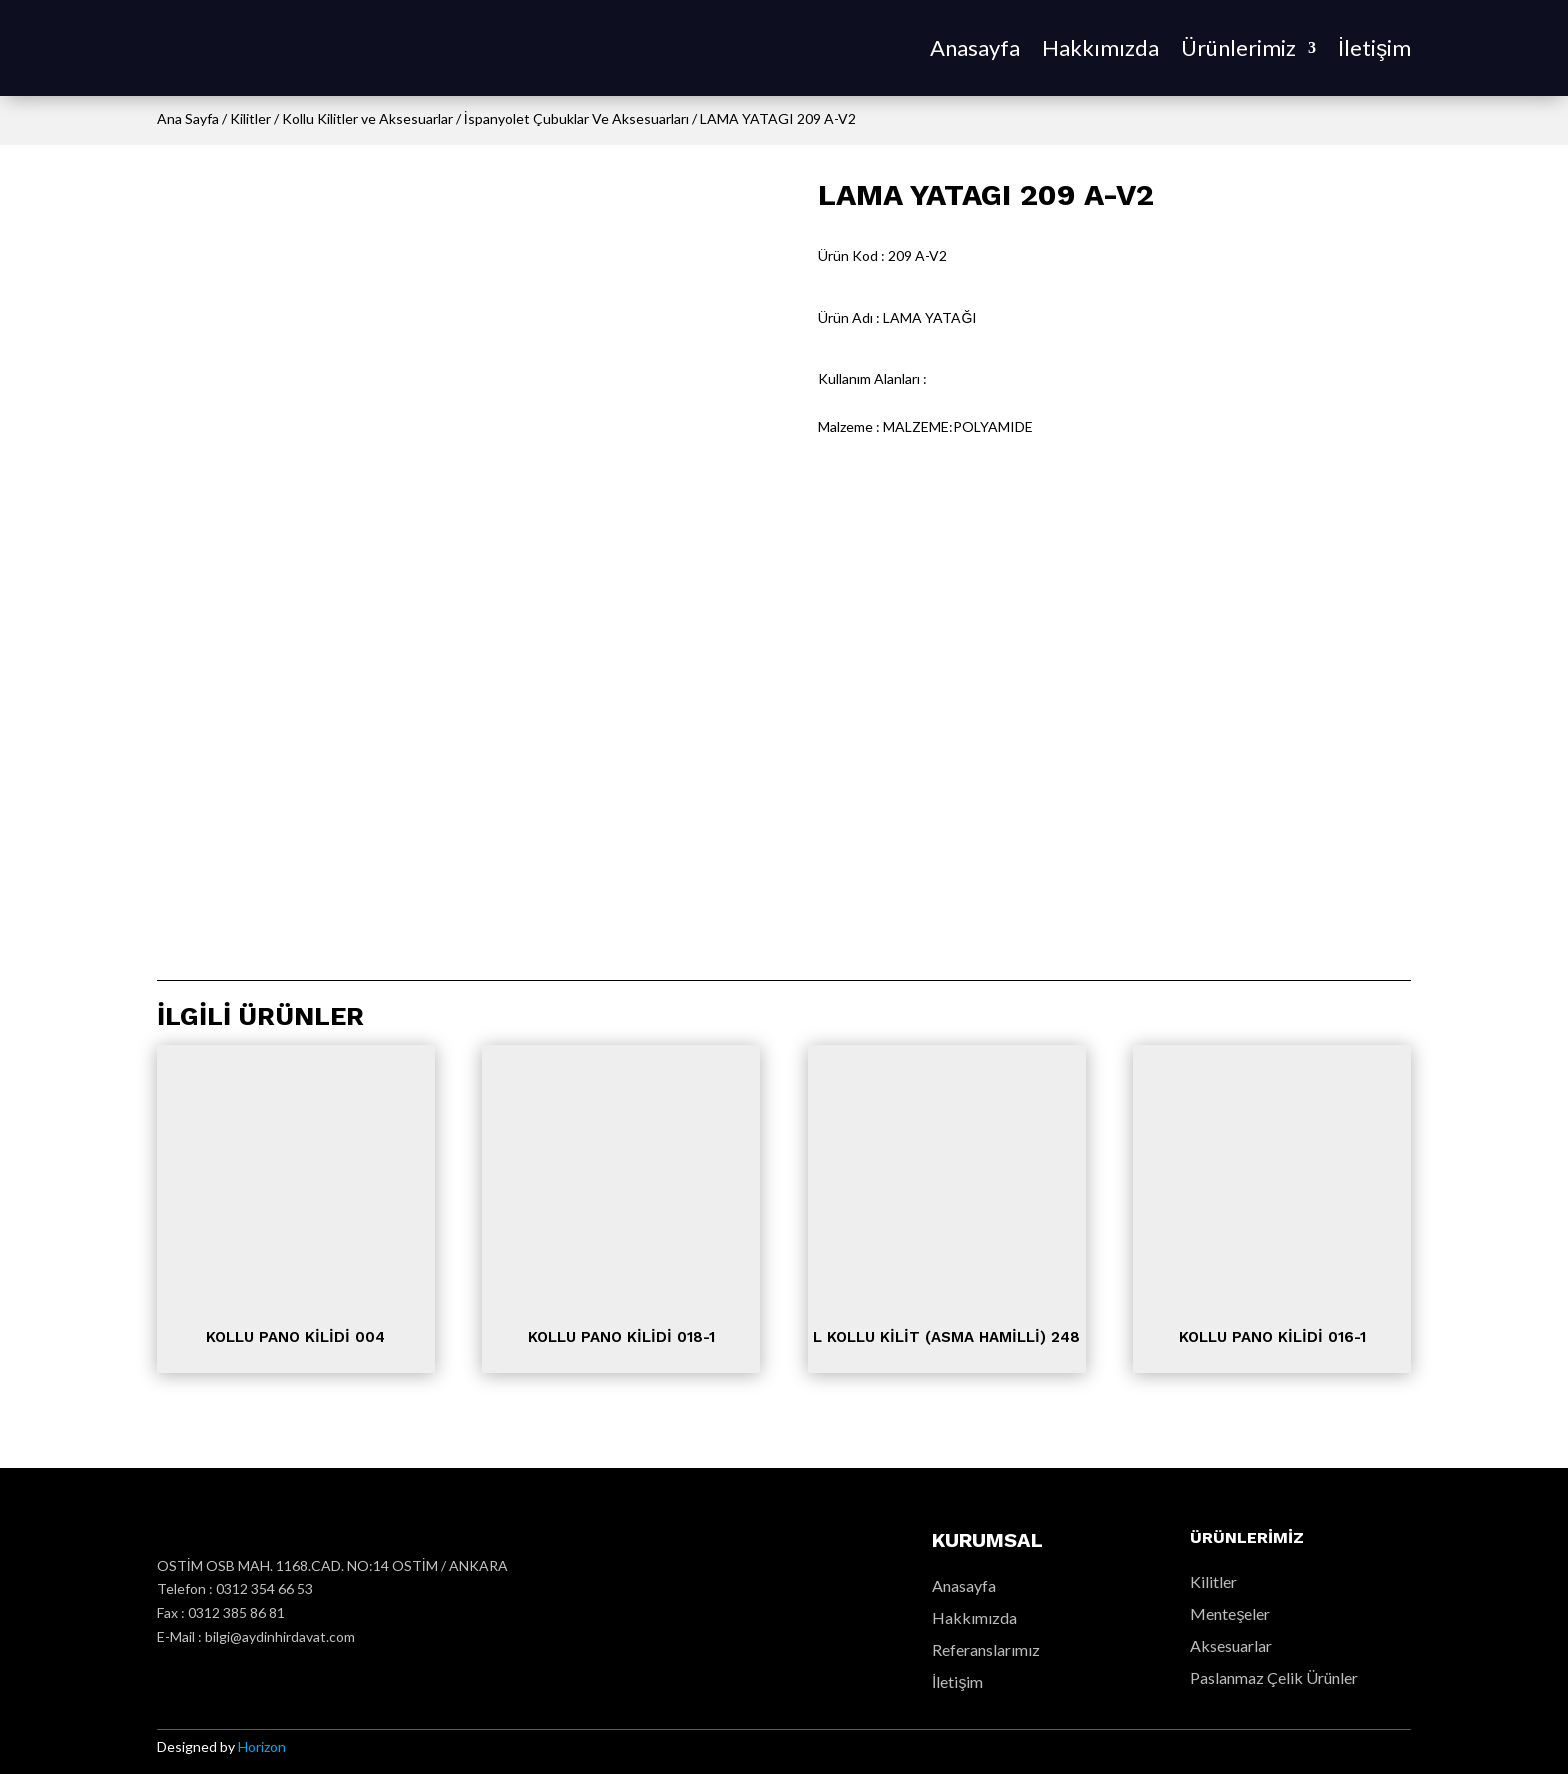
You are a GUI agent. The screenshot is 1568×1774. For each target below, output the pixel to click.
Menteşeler (1230, 1613)
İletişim (1374, 47)
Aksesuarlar (1231, 1645)
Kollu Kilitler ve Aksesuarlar (367, 118)
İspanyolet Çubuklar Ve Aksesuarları (576, 118)
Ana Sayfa (188, 118)
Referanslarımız (986, 1649)
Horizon (262, 1746)
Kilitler (250, 118)
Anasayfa (975, 47)
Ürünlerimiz (1238, 47)
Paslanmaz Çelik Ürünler (1274, 1677)
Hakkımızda (1100, 47)
